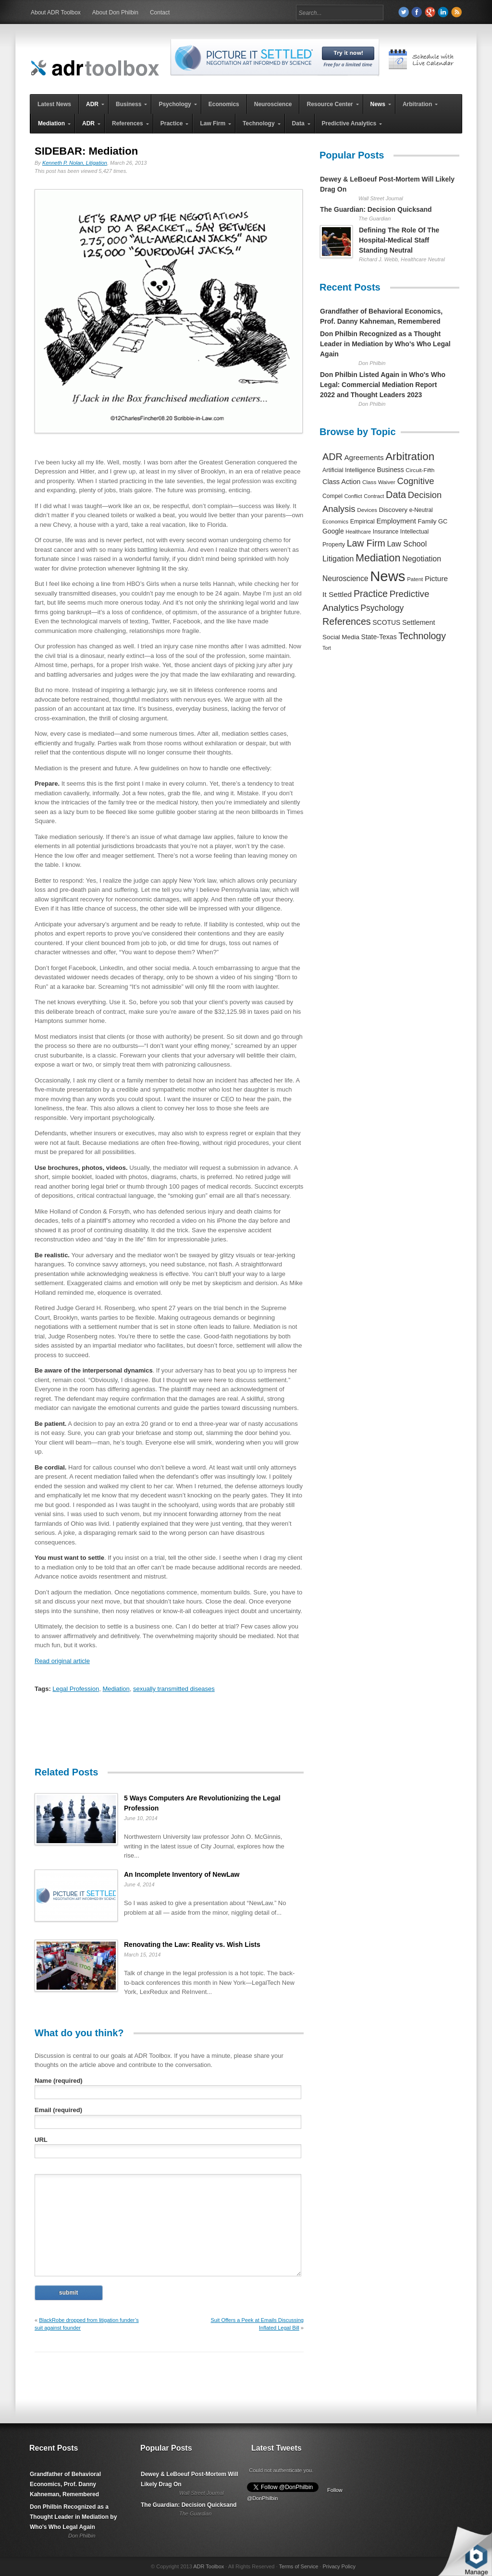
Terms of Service (298, 2566)
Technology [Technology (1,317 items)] (422, 636)
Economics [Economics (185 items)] (335, 521)
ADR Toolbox (208, 2566)
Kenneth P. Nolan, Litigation (74, 163)
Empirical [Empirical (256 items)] (362, 521)
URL (41, 2139)
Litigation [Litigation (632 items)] (338, 558)
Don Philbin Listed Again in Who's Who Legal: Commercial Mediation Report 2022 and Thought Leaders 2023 (382, 385)
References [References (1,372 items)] (346, 621)
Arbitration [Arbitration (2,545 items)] (409, 456)
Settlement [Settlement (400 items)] (418, 622)
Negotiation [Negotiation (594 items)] (421, 558)
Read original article (62, 1661)
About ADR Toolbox (56, 12)
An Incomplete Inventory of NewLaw (181, 1874)
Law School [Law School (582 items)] (407, 543)
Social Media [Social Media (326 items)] (340, 637)
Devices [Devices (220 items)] (367, 510)
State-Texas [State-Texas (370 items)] (379, 637)
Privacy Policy (338, 2566)
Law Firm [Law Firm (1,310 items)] (366, 543)
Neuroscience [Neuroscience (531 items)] (345, 578)
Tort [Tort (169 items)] (326, 648)
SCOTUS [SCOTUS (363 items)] (386, 622)
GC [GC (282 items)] (442, 521)
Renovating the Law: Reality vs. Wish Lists (192, 1944)
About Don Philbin (115, 12)
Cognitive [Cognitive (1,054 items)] (415, 481)
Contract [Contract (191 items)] (374, 496)
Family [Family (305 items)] (427, 521)
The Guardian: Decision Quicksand (376, 209)
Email (58, 2110)
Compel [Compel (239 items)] (332, 496)
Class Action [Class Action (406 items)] (341, 482)
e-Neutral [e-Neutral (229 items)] (421, 510)
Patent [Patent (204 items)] (415, 579)
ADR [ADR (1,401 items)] (332, 456)
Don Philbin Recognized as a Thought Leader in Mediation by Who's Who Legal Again (385, 344)
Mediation (115, 1688)
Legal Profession (75, 1688)
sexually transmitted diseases (174, 1688)
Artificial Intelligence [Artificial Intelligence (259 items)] (348, 470)
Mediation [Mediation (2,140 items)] (378, 558)
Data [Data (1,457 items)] (396, 494)
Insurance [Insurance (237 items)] (385, 531)
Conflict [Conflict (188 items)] (353, 496)
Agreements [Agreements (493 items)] (363, 457)
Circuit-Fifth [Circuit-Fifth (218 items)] (420, 470)
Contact (160, 12)
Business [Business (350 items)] (390, 470)
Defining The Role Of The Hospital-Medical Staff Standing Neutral (399, 240)
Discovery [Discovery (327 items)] (393, 509)
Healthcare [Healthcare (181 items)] (358, 532)
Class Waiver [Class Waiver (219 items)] (378, 482)
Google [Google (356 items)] (333, 531)
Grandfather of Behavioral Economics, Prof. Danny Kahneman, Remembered (65, 2484)
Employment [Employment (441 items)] (396, 521)
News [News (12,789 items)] (387, 576)
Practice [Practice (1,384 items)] (371, 593)
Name (59, 2080)
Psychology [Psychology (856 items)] (382, 608)
